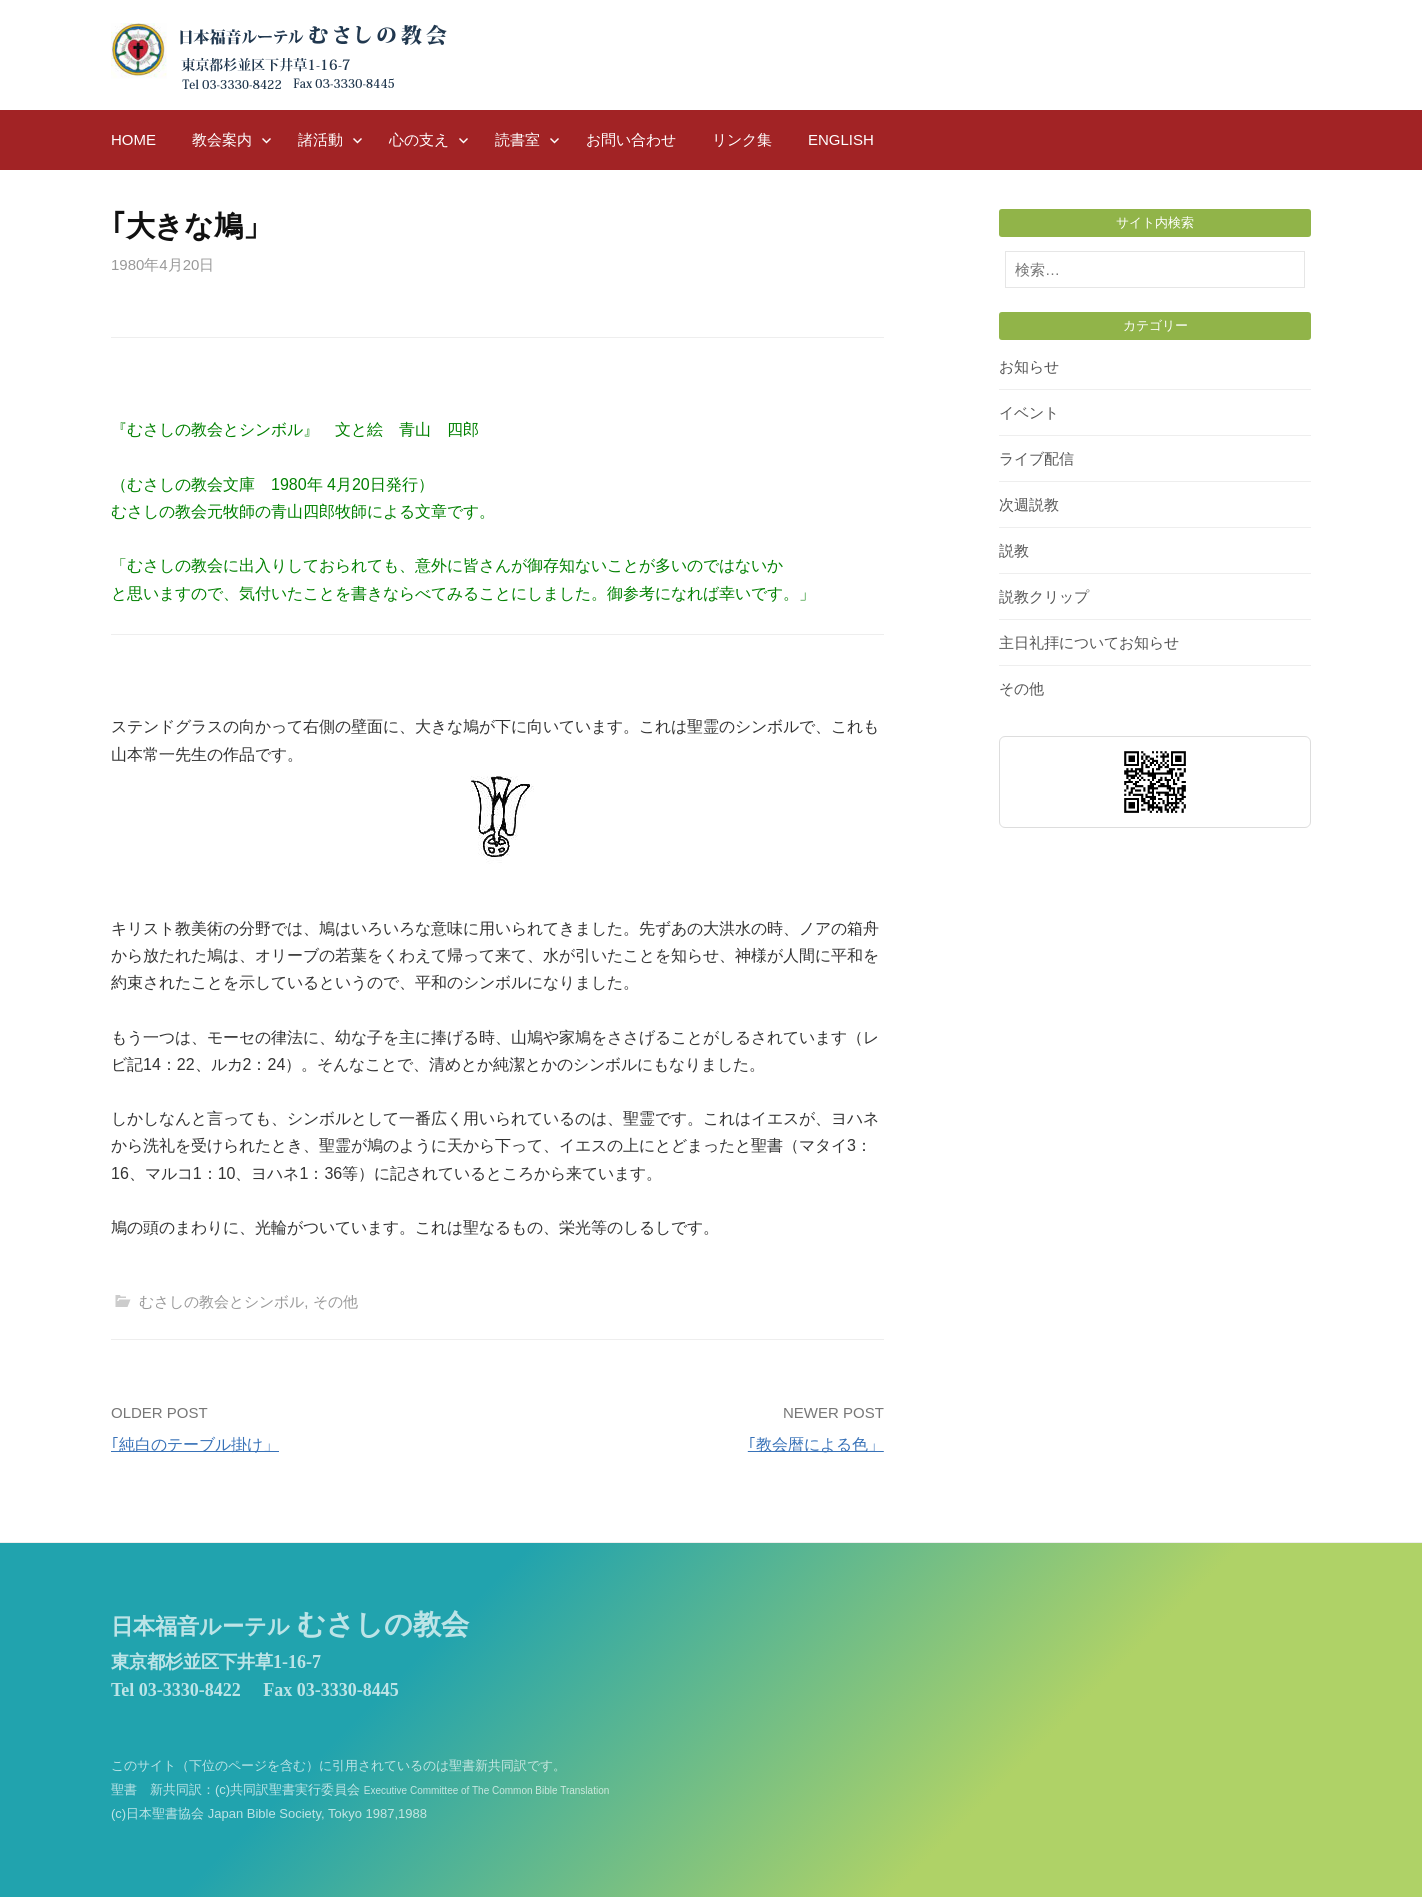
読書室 (517, 139)
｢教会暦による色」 (816, 1444)
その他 (335, 1301)
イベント (1029, 412)
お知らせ (1029, 366)
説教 (1014, 550)
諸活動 (320, 139)
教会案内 (222, 139)
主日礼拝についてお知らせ (1089, 642)
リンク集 (742, 139)
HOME (133, 139)
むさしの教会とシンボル (221, 1301)
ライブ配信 (1036, 458)
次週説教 (1029, 504)
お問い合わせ (631, 139)
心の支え (419, 139)
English (841, 139)
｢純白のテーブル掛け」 (195, 1444)
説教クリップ (1044, 596)
